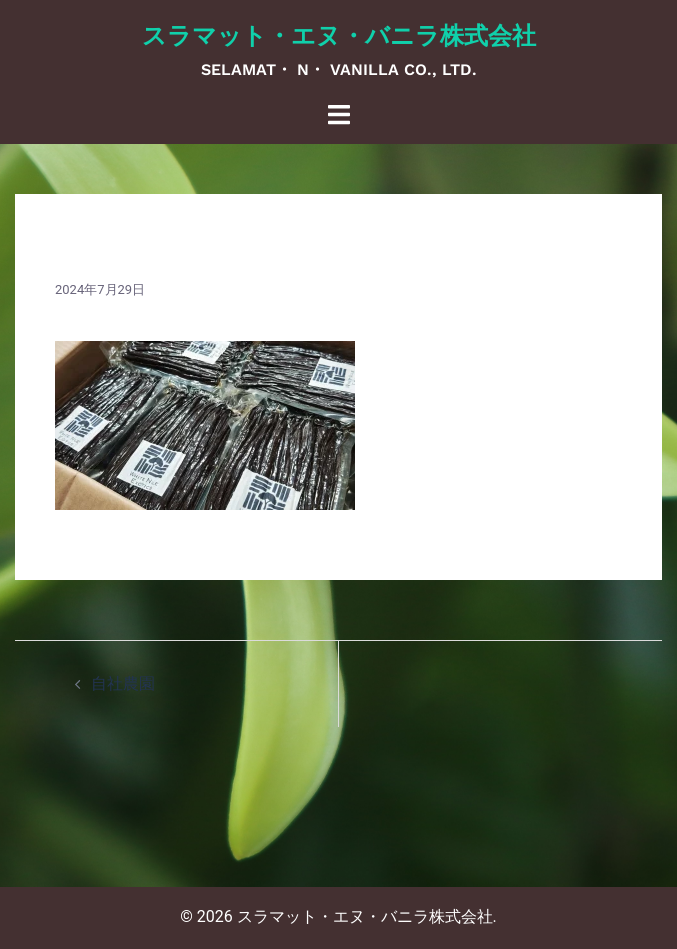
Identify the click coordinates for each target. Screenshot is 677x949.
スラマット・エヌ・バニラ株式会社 (339, 36)
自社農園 (123, 683)
